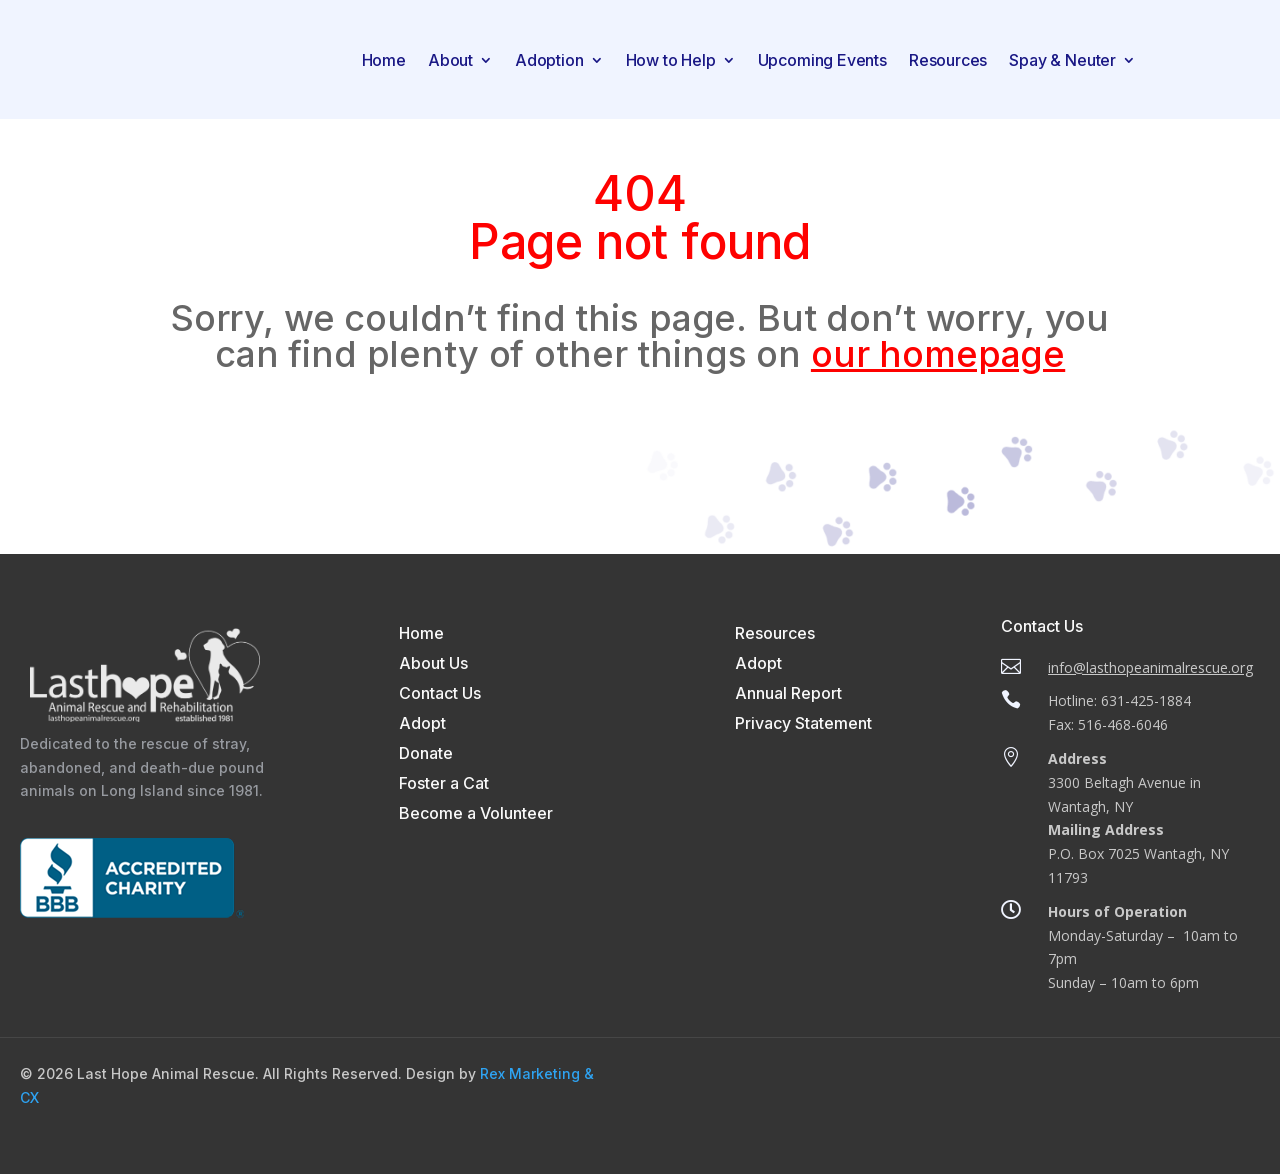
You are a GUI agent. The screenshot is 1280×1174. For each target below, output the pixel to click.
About (450, 60)
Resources (948, 60)
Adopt (422, 724)
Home (384, 60)
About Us (433, 664)
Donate (426, 754)
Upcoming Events (822, 60)
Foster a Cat (444, 784)
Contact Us (440, 694)
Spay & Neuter (1062, 60)
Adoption (549, 60)
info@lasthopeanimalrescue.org (1150, 667)
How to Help (671, 60)
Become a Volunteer (476, 814)
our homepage (938, 354)
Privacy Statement (803, 724)
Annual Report (788, 694)
